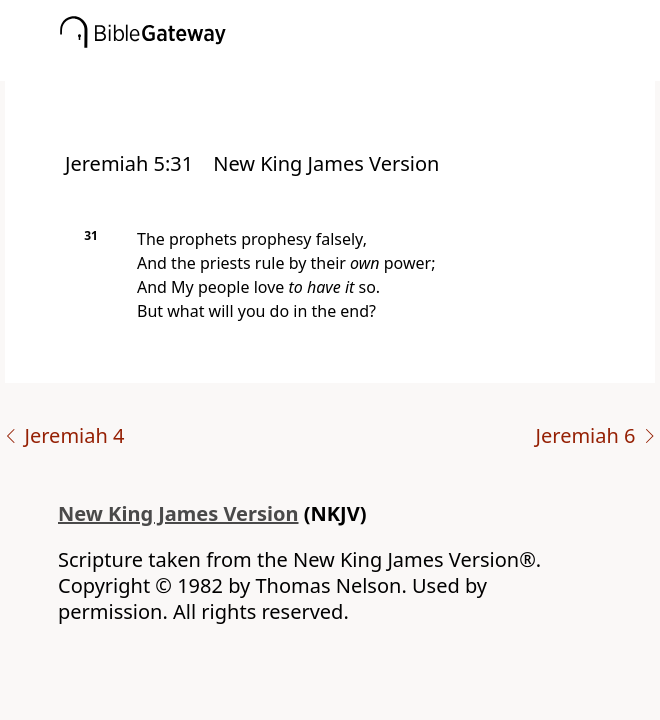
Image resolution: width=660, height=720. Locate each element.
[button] (360, 67)
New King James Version (178, 513)
